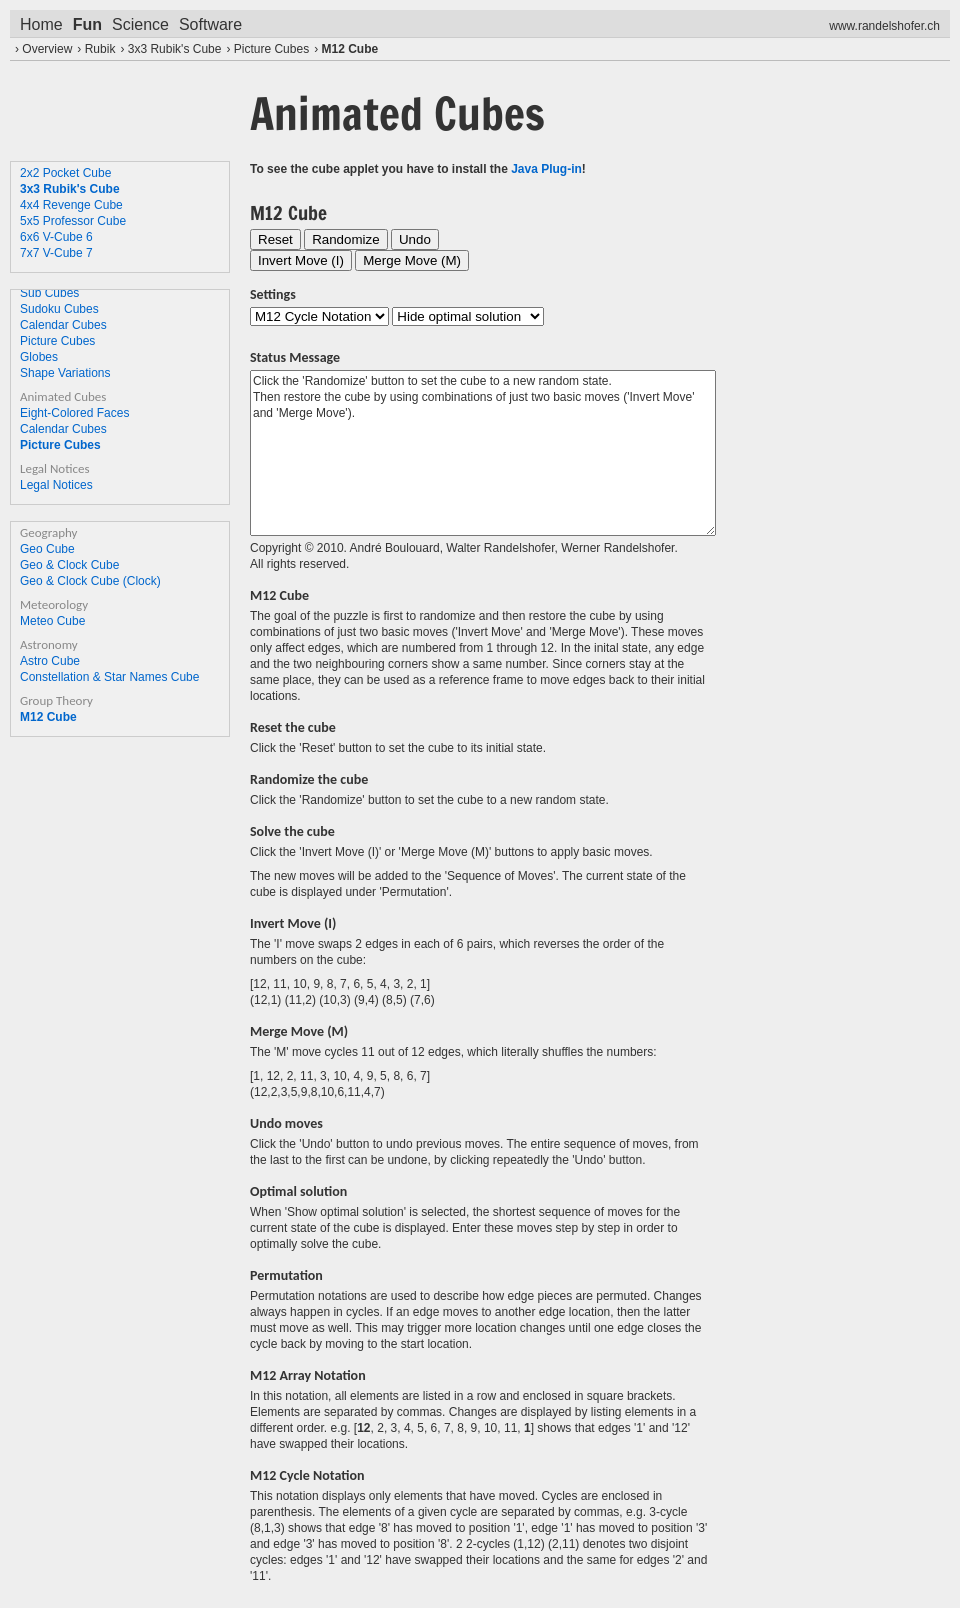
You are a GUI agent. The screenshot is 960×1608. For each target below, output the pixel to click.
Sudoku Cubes (59, 309)
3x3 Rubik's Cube (175, 49)
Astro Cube (50, 661)
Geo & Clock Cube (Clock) (90, 581)
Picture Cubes (271, 49)
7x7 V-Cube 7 (56, 253)
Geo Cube (47, 549)
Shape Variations (65, 373)
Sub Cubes (49, 293)
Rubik (100, 49)
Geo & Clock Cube (69, 565)
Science (140, 24)
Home (41, 24)
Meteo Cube (52, 621)
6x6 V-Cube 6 (56, 237)
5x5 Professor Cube (73, 221)
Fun (87, 24)
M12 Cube (349, 49)
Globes (39, 357)
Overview (47, 49)
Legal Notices (56, 485)
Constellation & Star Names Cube (109, 677)
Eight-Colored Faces (74, 413)
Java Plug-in (546, 169)
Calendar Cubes (63, 325)
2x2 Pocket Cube (65, 173)
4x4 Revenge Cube (71, 205)
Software (210, 24)
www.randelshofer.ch (884, 26)
